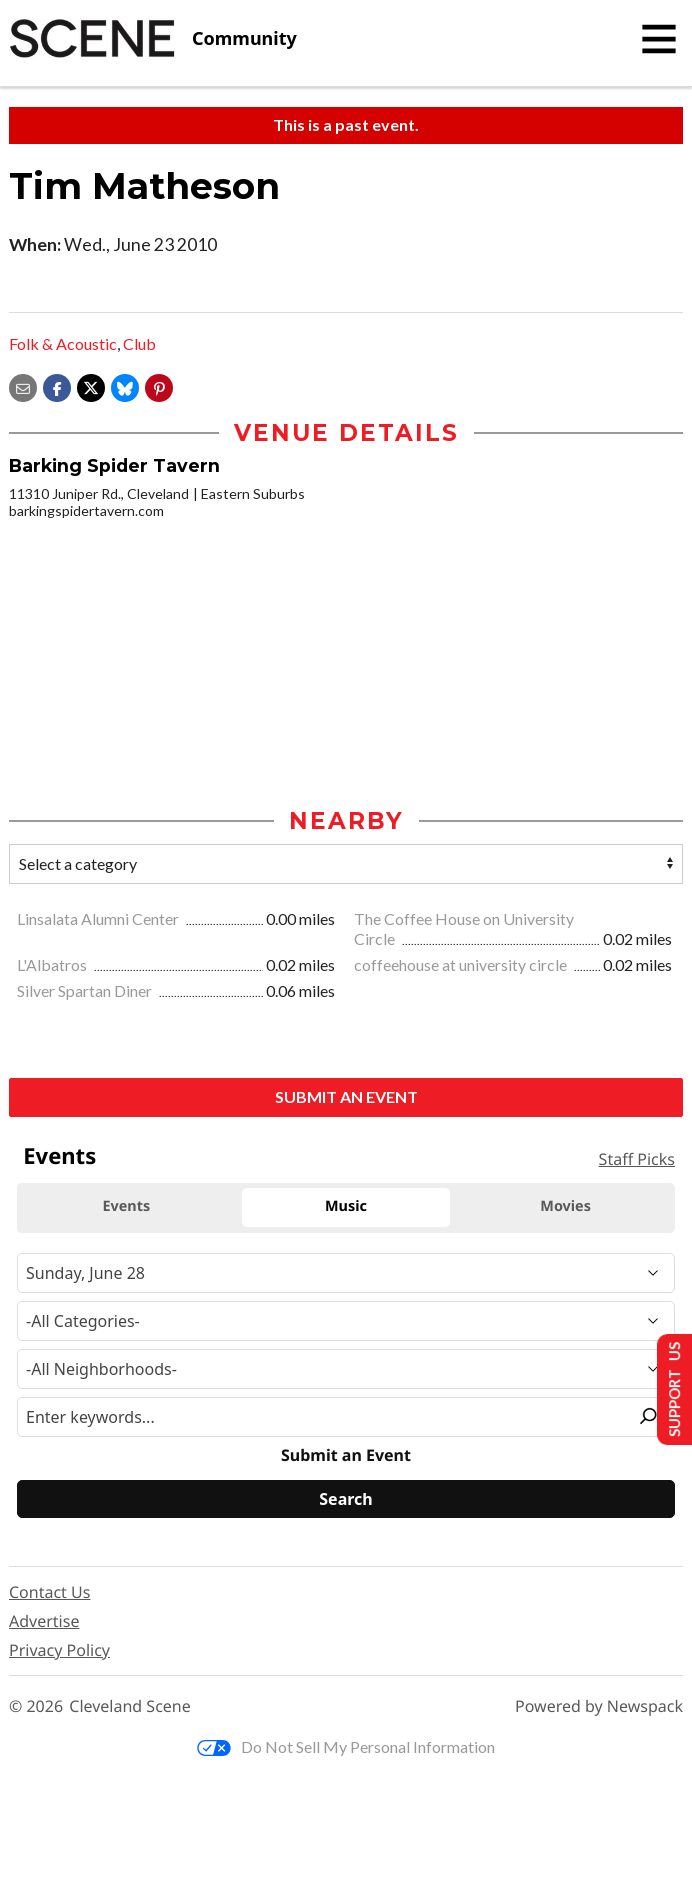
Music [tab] (346, 1208)
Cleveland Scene (130, 1708)
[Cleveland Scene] (153, 39)
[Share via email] (23, 385)
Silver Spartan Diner (86, 991)
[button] (159, 385)
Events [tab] (126, 1208)
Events (59, 1157)
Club (139, 343)
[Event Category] (346, 1322)
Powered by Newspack (599, 1708)
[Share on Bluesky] (125, 385)
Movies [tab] (565, 1208)
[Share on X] (91, 385)
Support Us (668, 1388)
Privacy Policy (59, 1651)
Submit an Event (346, 1097)
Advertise (44, 1622)
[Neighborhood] (346, 1370)
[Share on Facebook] (57, 385)
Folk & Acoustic (63, 343)
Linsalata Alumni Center (99, 919)
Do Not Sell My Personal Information (346, 1748)
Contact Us (49, 1593)
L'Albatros (53, 966)
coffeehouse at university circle (462, 966)
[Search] (346, 1501)
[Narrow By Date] (346, 1274)
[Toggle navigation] (659, 39)
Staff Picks (637, 1161)
